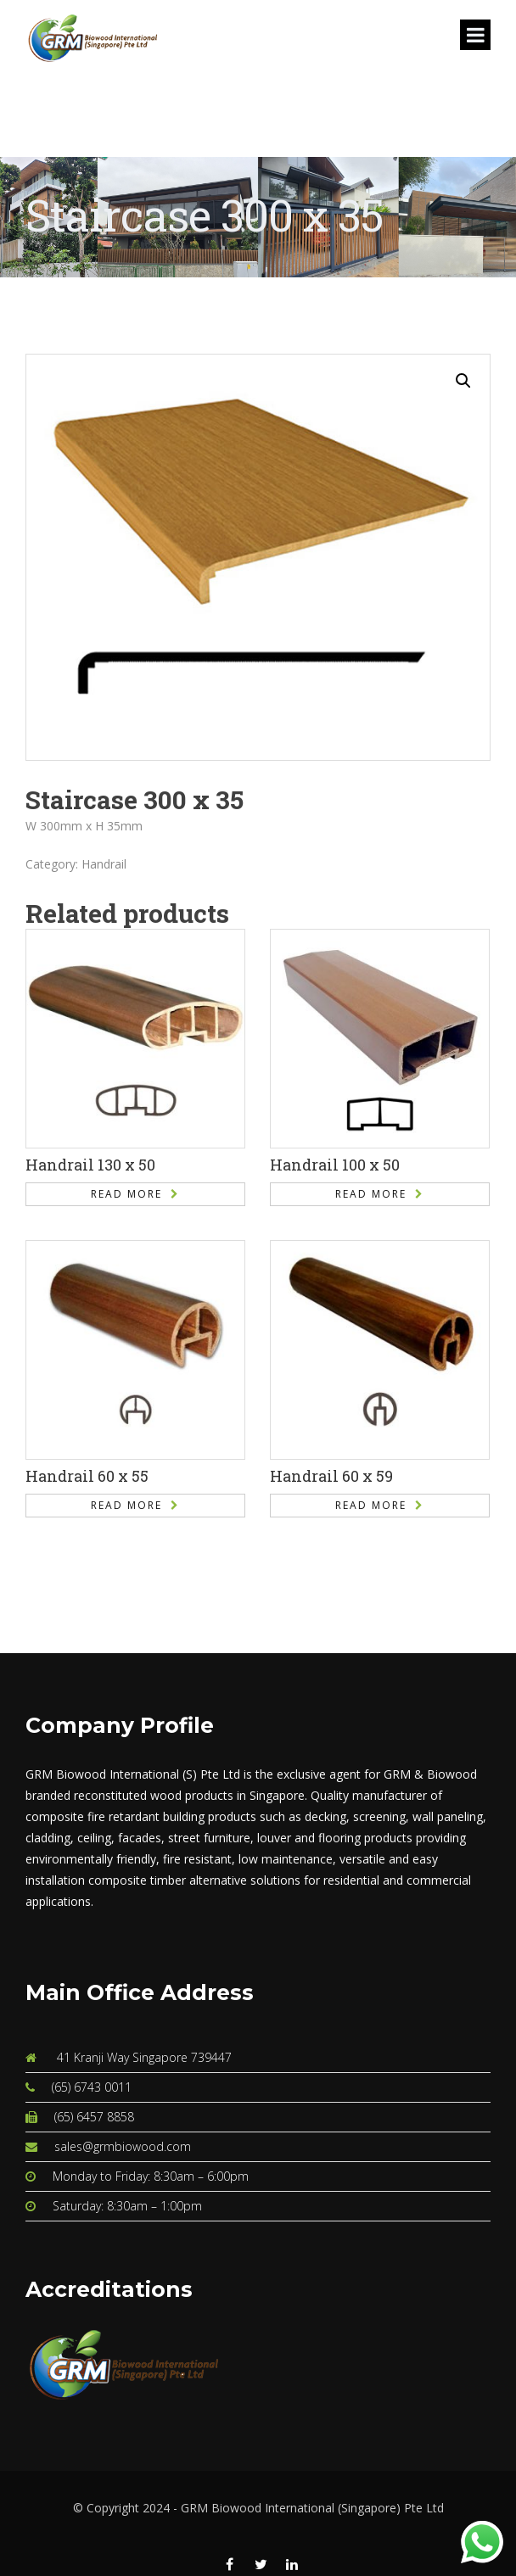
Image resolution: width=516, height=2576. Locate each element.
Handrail (103, 864)
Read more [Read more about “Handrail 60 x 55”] (126, 1505)
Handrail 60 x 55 (87, 1476)
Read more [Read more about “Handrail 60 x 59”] (371, 1505)
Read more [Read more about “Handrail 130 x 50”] (126, 1194)
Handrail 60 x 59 (331, 1476)
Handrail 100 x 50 (335, 1164)
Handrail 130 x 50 (90, 1164)
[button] (463, 381)
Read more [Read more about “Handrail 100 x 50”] (371, 1194)
